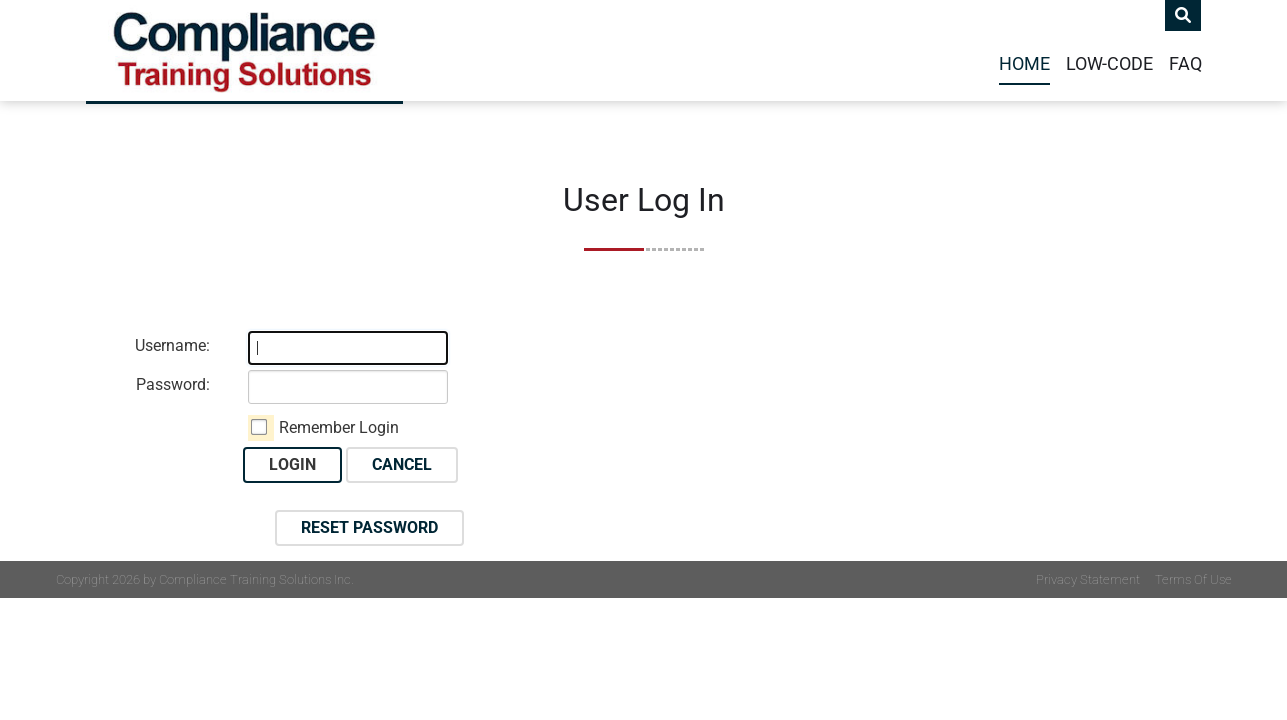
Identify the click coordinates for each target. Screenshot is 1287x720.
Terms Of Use (1193, 579)
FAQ (1185, 64)
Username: (172, 345)
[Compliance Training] (244, 50)
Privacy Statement (1088, 579)
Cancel (402, 464)
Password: (173, 384)
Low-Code (1109, 64)
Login (292, 464)
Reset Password (369, 527)
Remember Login (339, 427)
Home (1024, 64)
